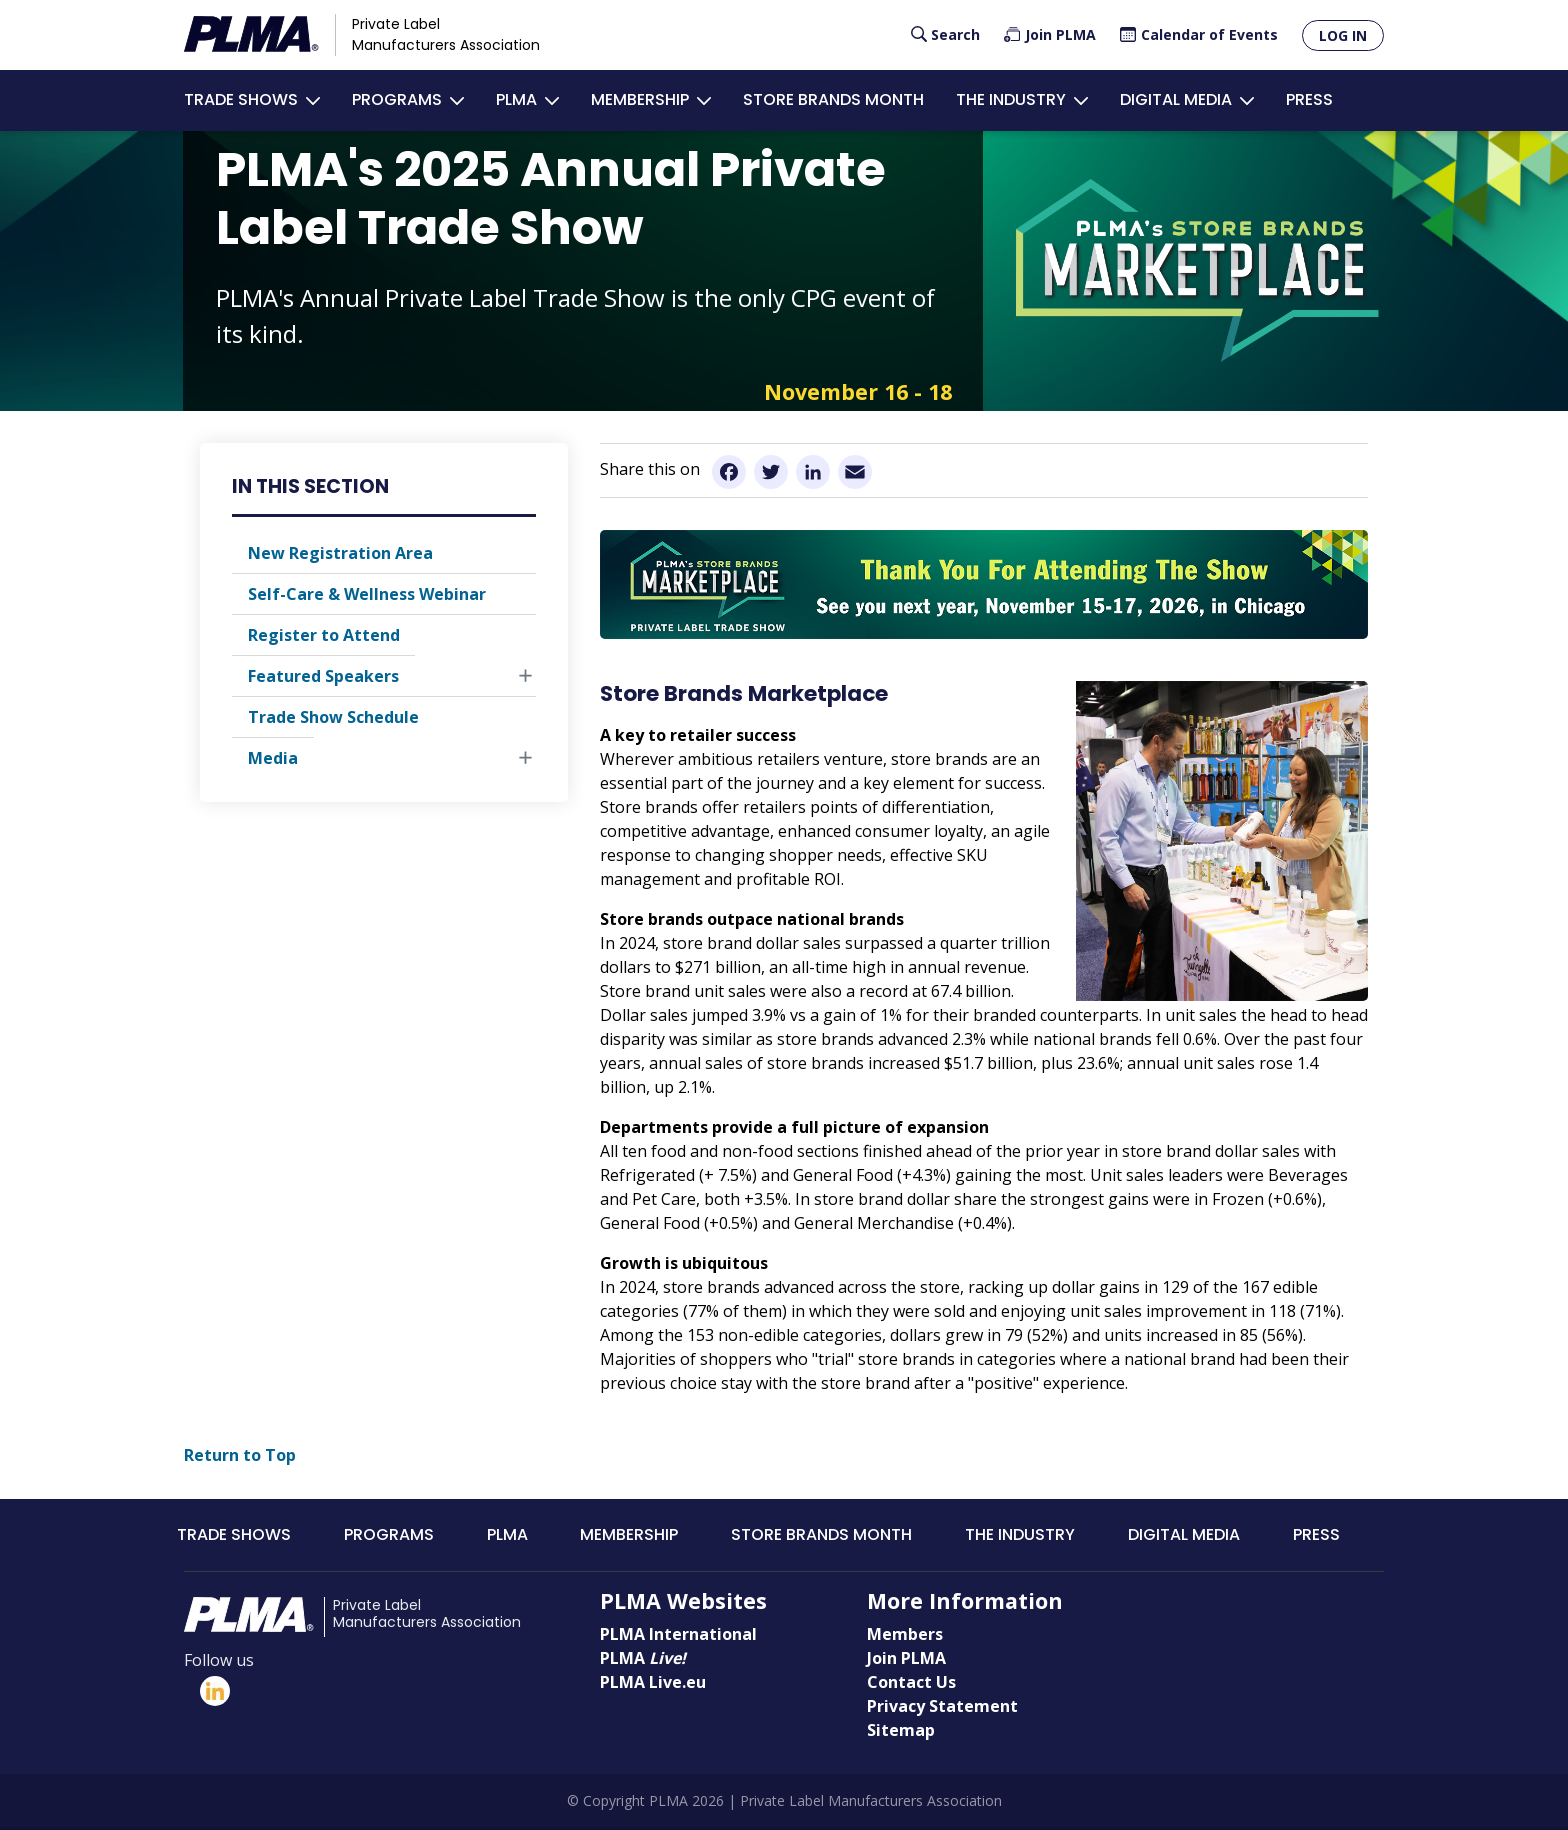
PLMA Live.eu (653, 1684)
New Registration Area (340, 555)
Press (1309, 100)
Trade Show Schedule (333, 719)
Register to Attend (324, 637)
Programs (397, 100)
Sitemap (901, 1732)
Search (955, 34)
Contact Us (911, 1684)
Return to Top (240, 1457)
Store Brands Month (833, 100)
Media (273, 760)
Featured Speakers (323, 678)
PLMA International (678, 1636)
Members (905, 1636)
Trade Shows (241, 100)
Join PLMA (1060, 34)
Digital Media (1176, 100)
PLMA (516, 100)
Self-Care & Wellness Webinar (367, 596)
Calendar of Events (1209, 34)
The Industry (1011, 100)
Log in (1343, 35)
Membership (640, 100)
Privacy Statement (942, 1708)
